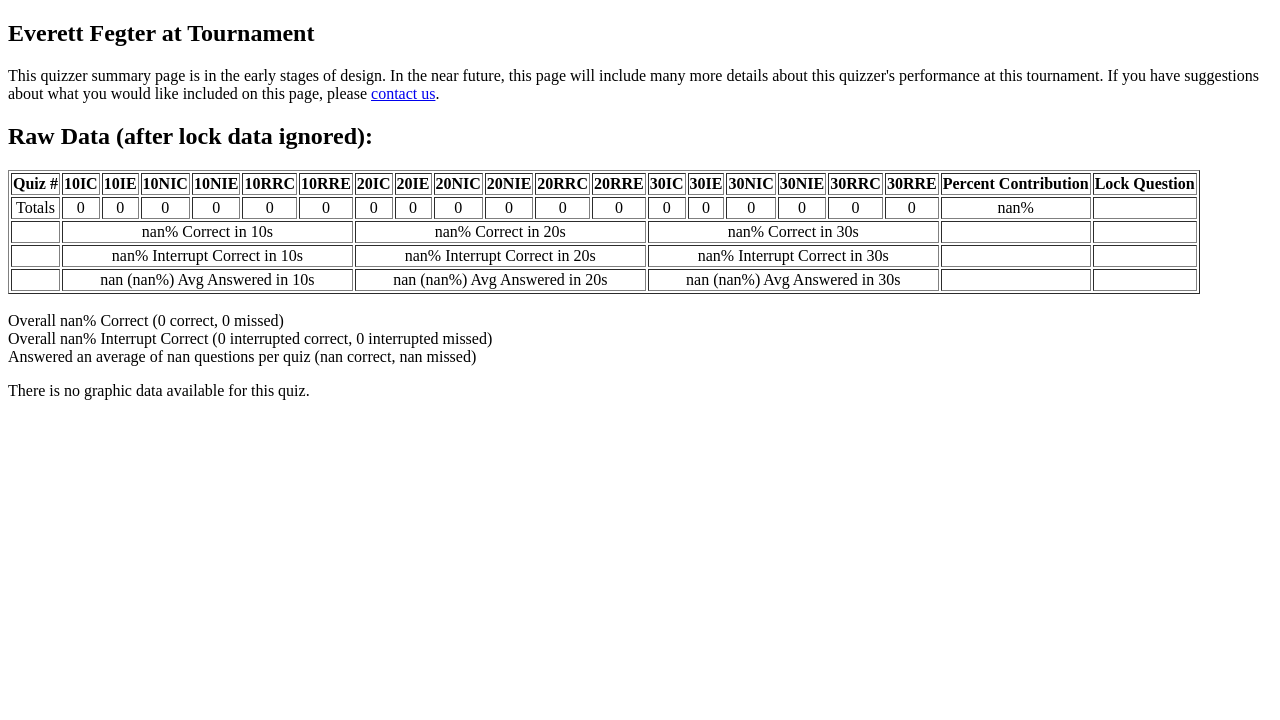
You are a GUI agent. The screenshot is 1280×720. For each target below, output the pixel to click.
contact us (403, 93)
